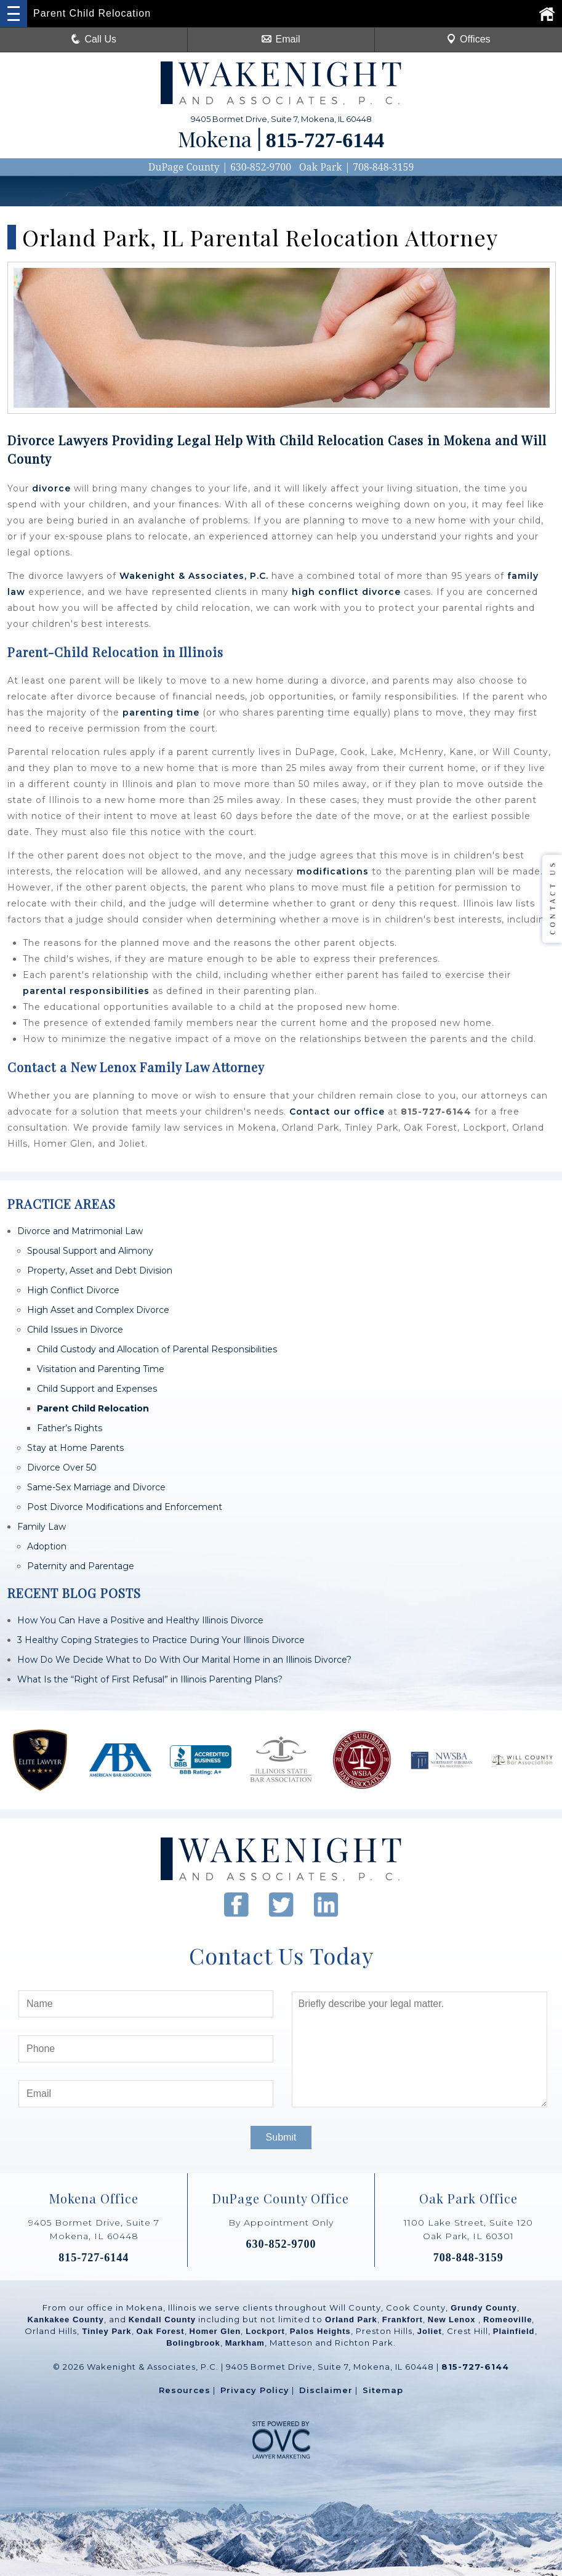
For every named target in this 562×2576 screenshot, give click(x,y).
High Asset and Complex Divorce (98, 1309)
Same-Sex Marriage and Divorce (96, 1487)
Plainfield (514, 2331)
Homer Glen (215, 2331)
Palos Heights (320, 2331)
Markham (245, 2343)
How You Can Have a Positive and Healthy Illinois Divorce (140, 1620)
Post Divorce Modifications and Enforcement (124, 1506)
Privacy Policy (254, 2390)
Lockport (265, 2331)
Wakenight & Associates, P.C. (193, 575)
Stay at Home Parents (75, 1447)
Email (281, 39)
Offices (468, 39)
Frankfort (402, 2319)
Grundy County (484, 2307)
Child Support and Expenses (97, 1388)
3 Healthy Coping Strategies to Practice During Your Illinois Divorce (161, 1639)
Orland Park (351, 2319)
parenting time (160, 712)
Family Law (41, 1526)
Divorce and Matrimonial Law (80, 1231)
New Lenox (453, 2319)
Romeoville (507, 2319)
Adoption (46, 1546)
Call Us (93, 39)
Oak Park (320, 167)
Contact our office (337, 1111)
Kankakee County (66, 2319)
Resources (185, 2390)
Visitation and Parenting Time (100, 1369)
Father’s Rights (69, 1428)
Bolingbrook (193, 2343)
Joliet (429, 2331)
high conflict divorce (346, 591)
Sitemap (383, 2390)
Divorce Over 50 (62, 1467)
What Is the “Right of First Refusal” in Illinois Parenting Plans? (150, 1679)
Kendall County (162, 2319)
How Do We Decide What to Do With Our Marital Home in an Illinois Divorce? (184, 1659)
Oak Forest (161, 2331)
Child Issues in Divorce (75, 1329)
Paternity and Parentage (80, 1566)
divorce (51, 488)
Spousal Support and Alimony (90, 1250)
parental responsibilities (86, 990)
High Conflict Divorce (73, 1290)
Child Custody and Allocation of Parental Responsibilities (157, 1349)
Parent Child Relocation (93, 1408)
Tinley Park (106, 2331)
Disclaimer (326, 2390)
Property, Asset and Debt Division (99, 1270)
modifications (333, 871)
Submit (281, 2137)
